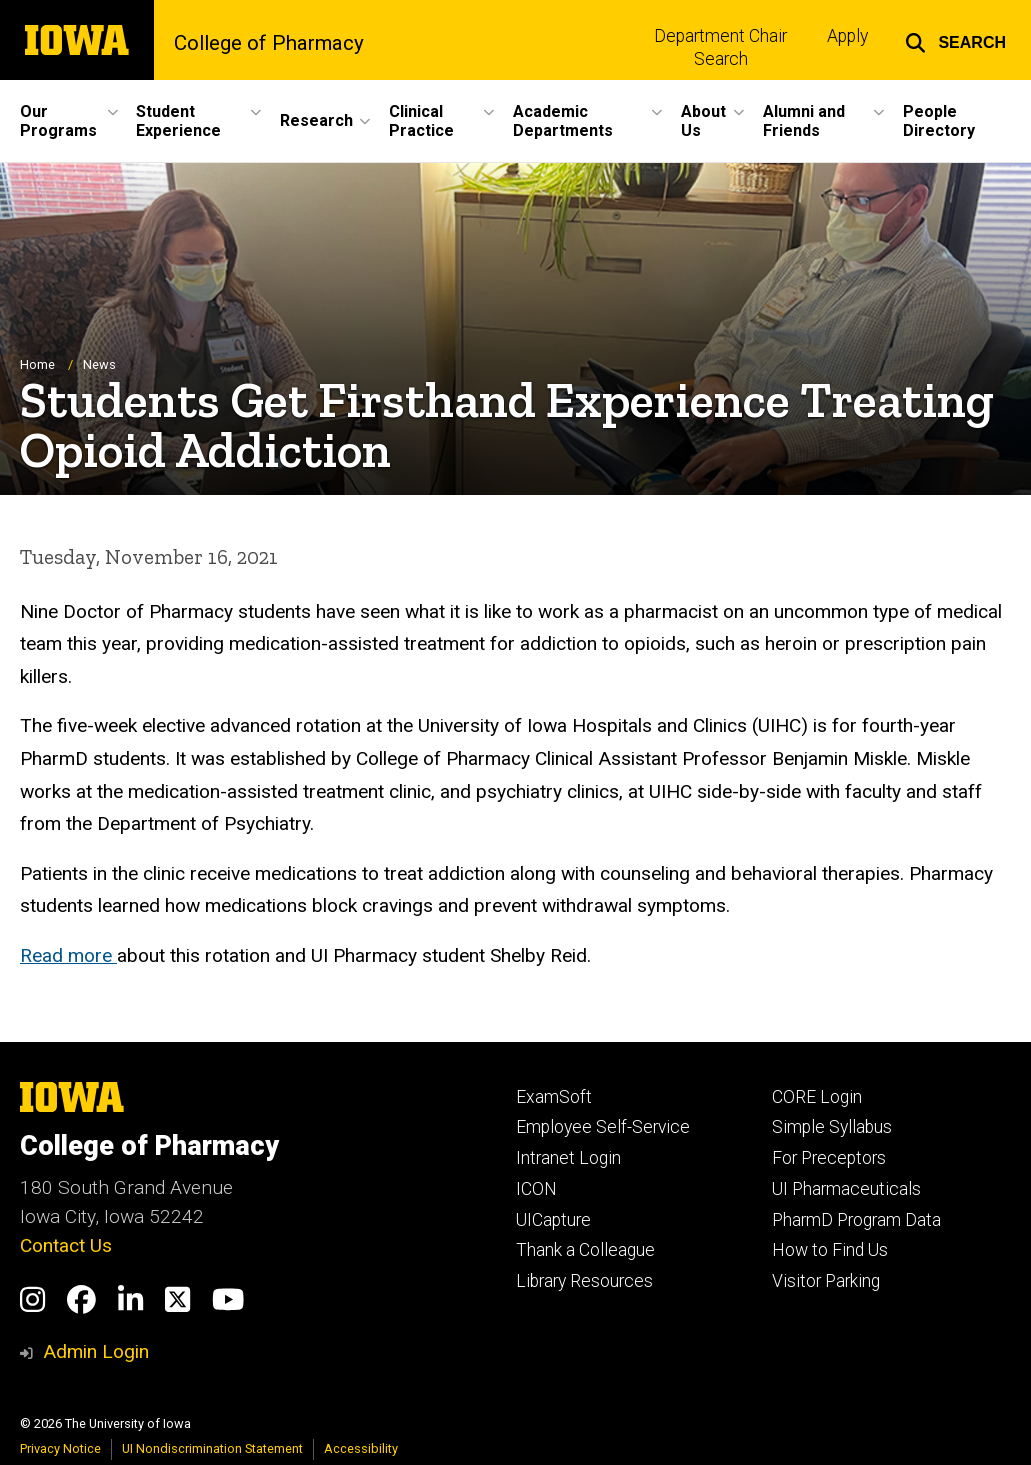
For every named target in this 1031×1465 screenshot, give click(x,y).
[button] (955, 40)
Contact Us (66, 1245)
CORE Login (817, 1097)
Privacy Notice (60, 1448)
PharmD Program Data (856, 1220)
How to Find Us (830, 1250)
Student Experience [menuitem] (178, 121)
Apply (847, 36)
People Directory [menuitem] (939, 121)
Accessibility (361, 1448)
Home (37, 364)
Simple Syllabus (832, 1127)
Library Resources (584, 1281)
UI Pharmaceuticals (846, 1189)
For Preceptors (829, 1158)
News (99, 364)
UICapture (553, 1220)
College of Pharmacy (269, 43)
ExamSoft (554, 1097)
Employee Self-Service (603, 1127)
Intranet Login (568, 1158)
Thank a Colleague (585, 1250)
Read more (68, 955)
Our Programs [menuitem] (58, 121)
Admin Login (96, 1351)
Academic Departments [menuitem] (563, 121)
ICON (536, 1189)
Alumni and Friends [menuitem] (804, 121)
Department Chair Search (720, 47)
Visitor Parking (826, 1281)
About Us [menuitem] (703, 121)
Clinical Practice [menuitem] (421, 121)
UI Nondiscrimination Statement (212, 1448)
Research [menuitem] (316, 120)
